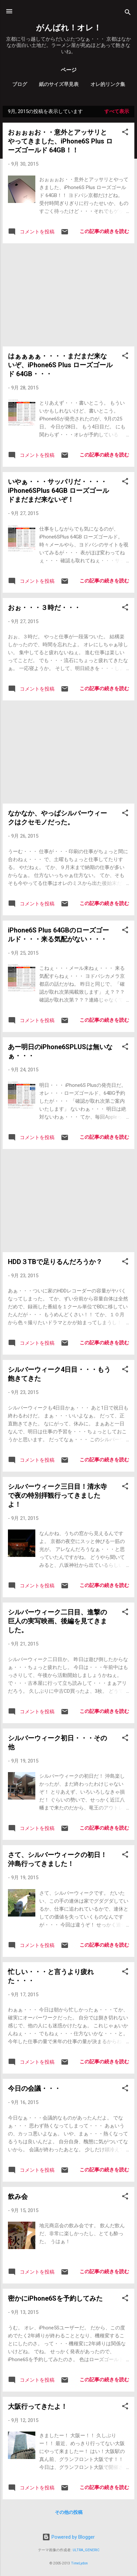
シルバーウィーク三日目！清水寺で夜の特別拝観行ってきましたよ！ (57, 1495)
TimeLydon (79, 2563)
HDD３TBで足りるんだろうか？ (55, 1262)
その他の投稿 (69, 2512)
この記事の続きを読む (104, 231)
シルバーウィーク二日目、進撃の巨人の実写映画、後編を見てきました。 (57, 1621)
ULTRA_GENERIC (86, 2550)
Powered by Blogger (68, 2537)
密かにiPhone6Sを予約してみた (55, 2298)
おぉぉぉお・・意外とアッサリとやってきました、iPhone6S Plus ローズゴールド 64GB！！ (60, 141)
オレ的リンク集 (107, 84)
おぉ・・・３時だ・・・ (44, 608)
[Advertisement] (68, 295)
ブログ (19, 84)
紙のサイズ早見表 (59, 84)
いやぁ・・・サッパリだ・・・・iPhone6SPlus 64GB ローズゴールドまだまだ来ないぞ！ (58, 490)
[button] (125, 133)
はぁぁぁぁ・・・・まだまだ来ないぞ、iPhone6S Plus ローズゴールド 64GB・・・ (60, 365)
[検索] (128, 13)
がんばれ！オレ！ (68, 27)
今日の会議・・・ (34, 2088)
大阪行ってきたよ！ (37, 2406)
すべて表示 (116, 111)
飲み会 (18, 2196)
